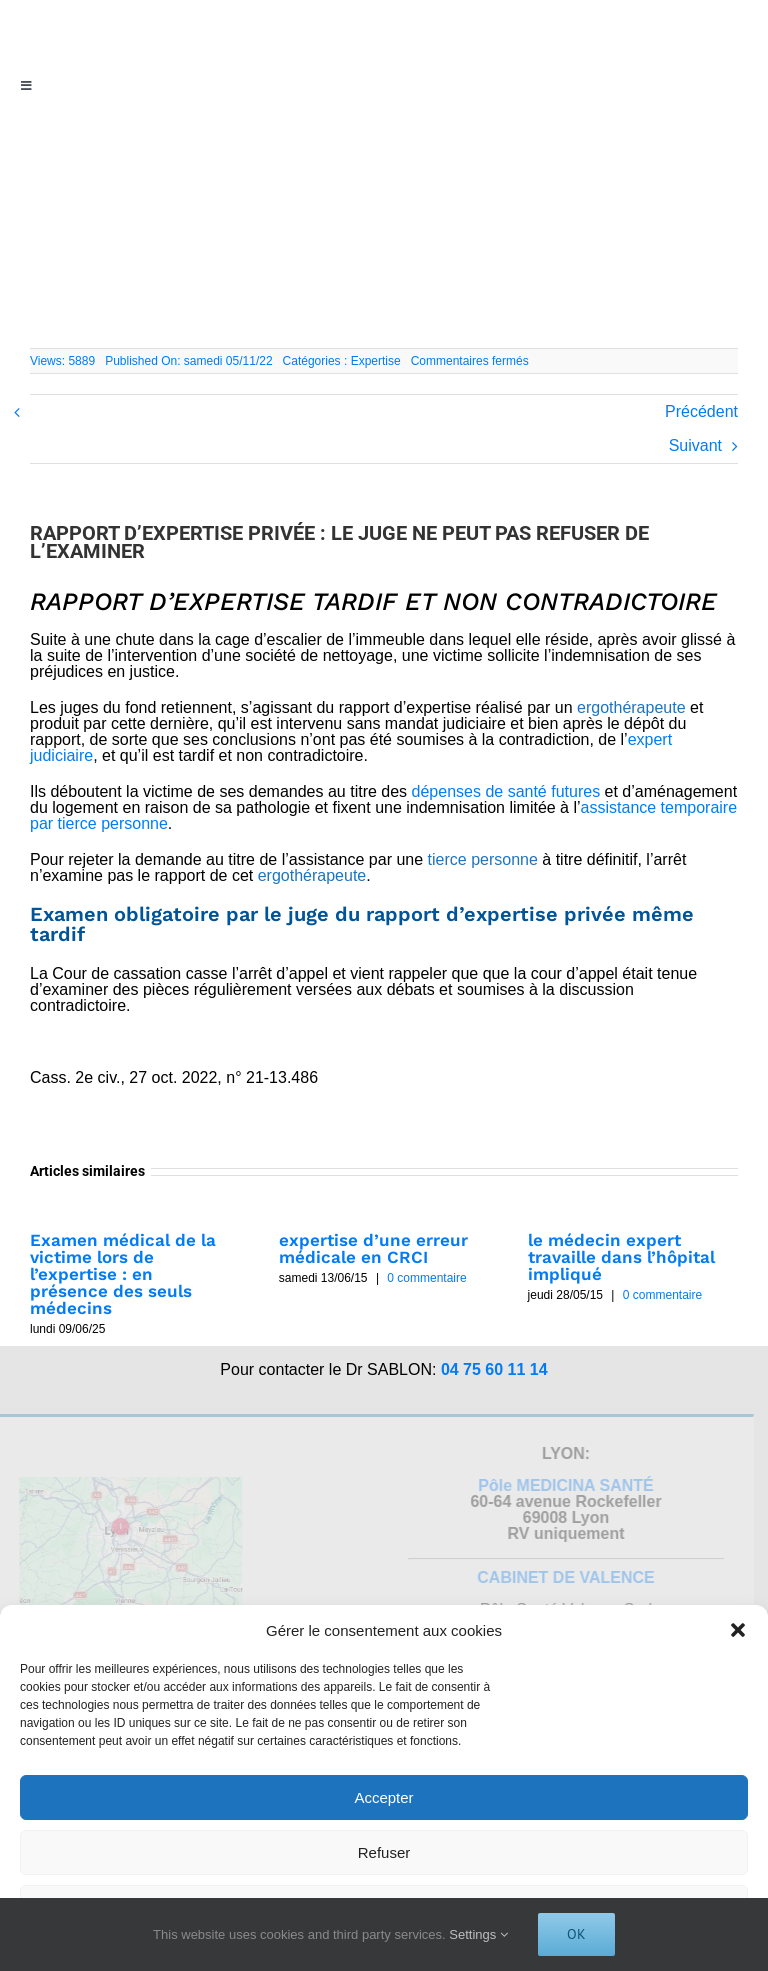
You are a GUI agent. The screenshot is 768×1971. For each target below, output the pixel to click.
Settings (478, 1934)
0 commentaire (426, 1278)
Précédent (701, 411)
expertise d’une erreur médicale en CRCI (373, 1248)
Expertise (376, 361)
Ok (576, 1934)
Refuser (384, 1852)
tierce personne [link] (483, 859)
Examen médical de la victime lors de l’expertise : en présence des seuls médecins (123, 1274)
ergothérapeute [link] (631, 707)
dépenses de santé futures (506, 791)
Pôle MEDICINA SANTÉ (561, 1485)
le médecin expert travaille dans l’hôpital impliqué (621, 1257)
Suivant (695, 445)
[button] (738, 1630)
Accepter (383, 1797)
